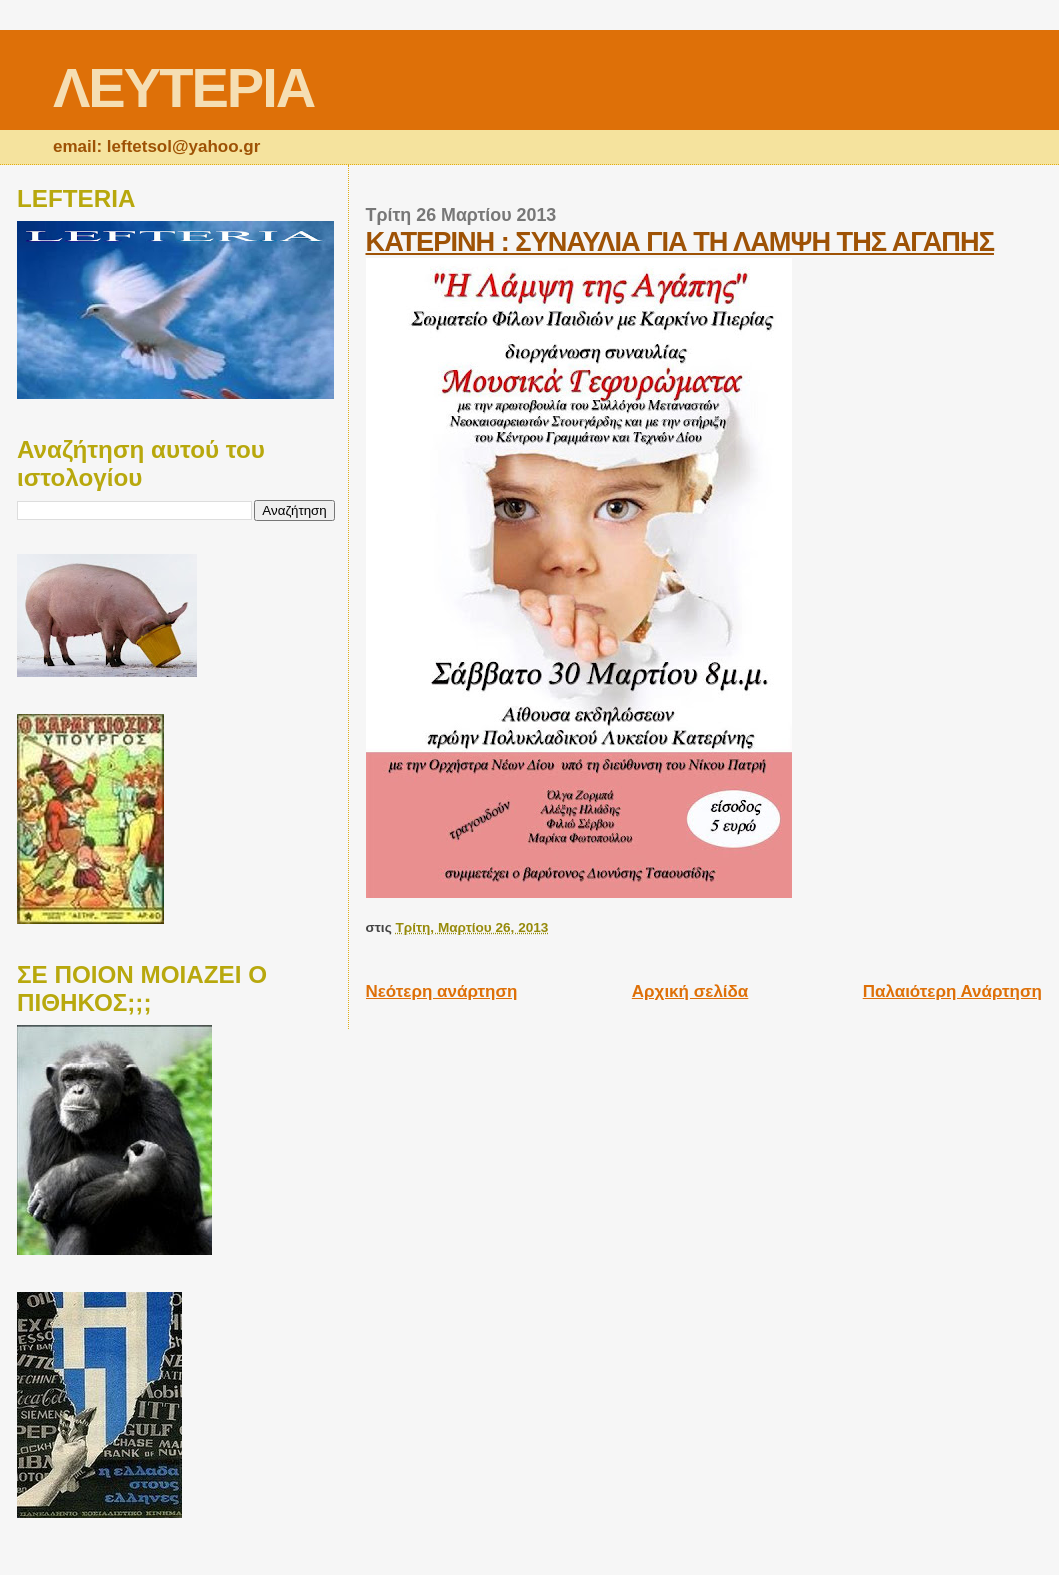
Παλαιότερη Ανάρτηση (952, 991)
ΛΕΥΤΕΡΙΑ (183, 87)
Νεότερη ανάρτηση (442, 991)
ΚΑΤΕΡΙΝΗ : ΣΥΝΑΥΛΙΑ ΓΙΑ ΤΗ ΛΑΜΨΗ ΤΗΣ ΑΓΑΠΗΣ (680, 241)
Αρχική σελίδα (690, 991)
